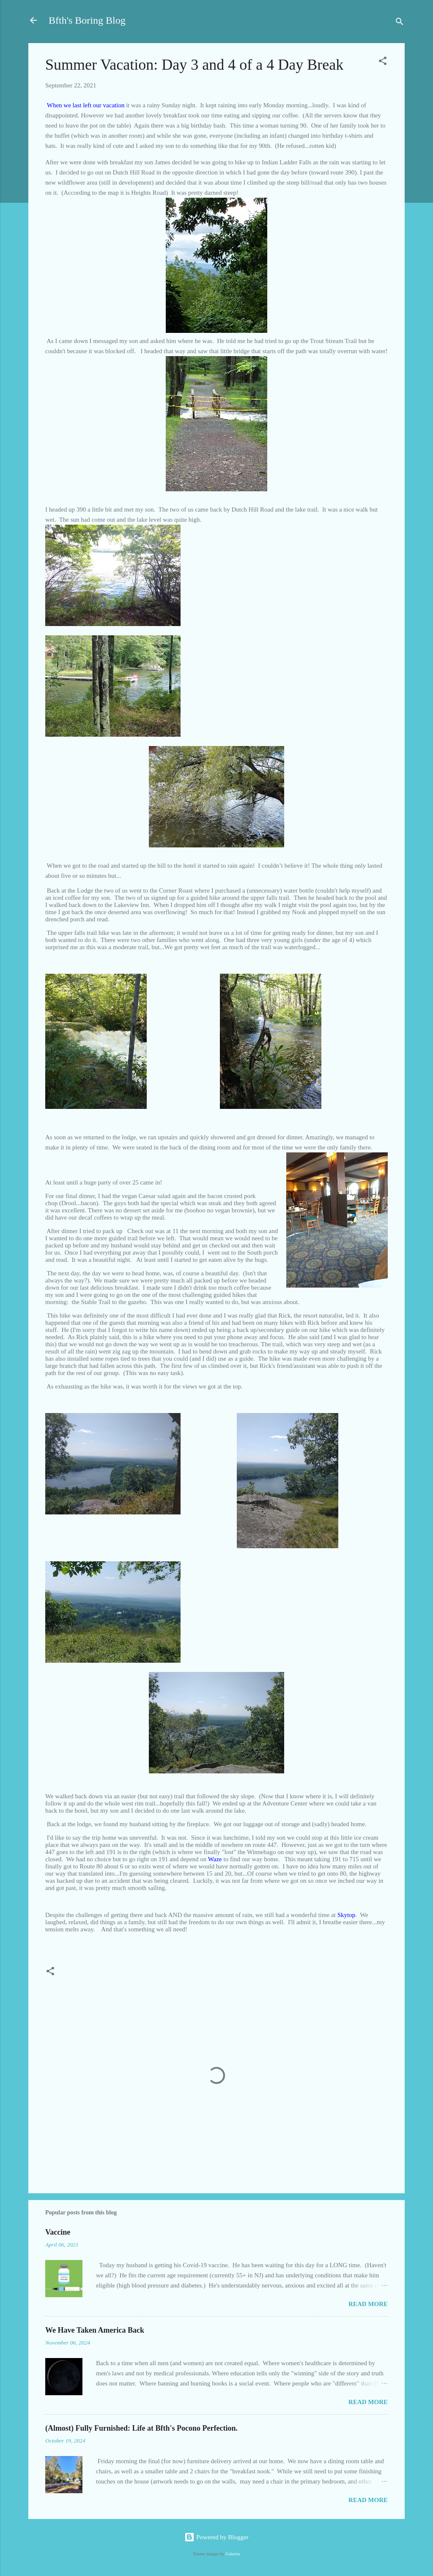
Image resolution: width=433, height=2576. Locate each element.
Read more (368, 2304)
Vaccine (57, 2232)
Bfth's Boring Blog (87, 20)
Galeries (232, 2553)
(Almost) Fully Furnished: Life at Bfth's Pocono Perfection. (141, 2428)
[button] (383, 62)
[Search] (400, 23)
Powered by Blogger (216, 2537)
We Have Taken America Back (94, 2330)
